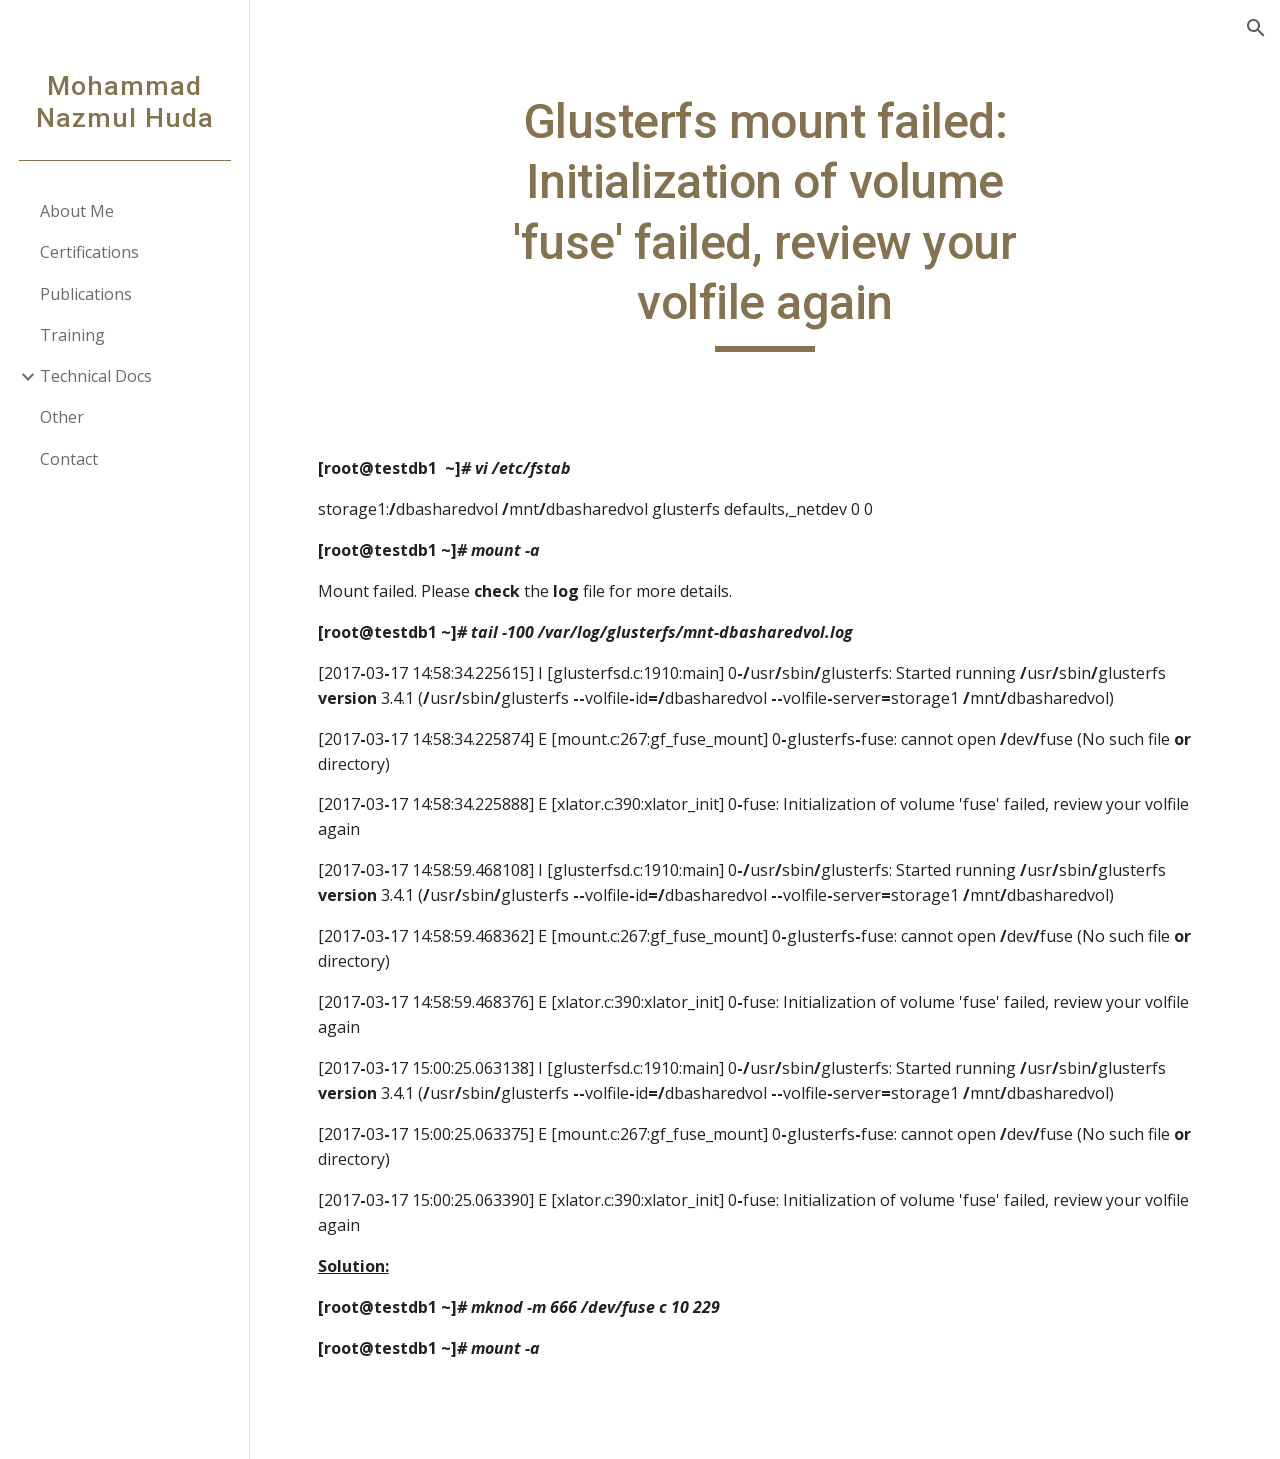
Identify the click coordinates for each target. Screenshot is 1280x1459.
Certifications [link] (89, 252)
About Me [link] (77, 211)
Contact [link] (69, 459)
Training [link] (72, 335)
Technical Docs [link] (96, 376)
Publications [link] (86, 294)
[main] (764, 222)
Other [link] (62, 417)
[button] (1256, 28)
